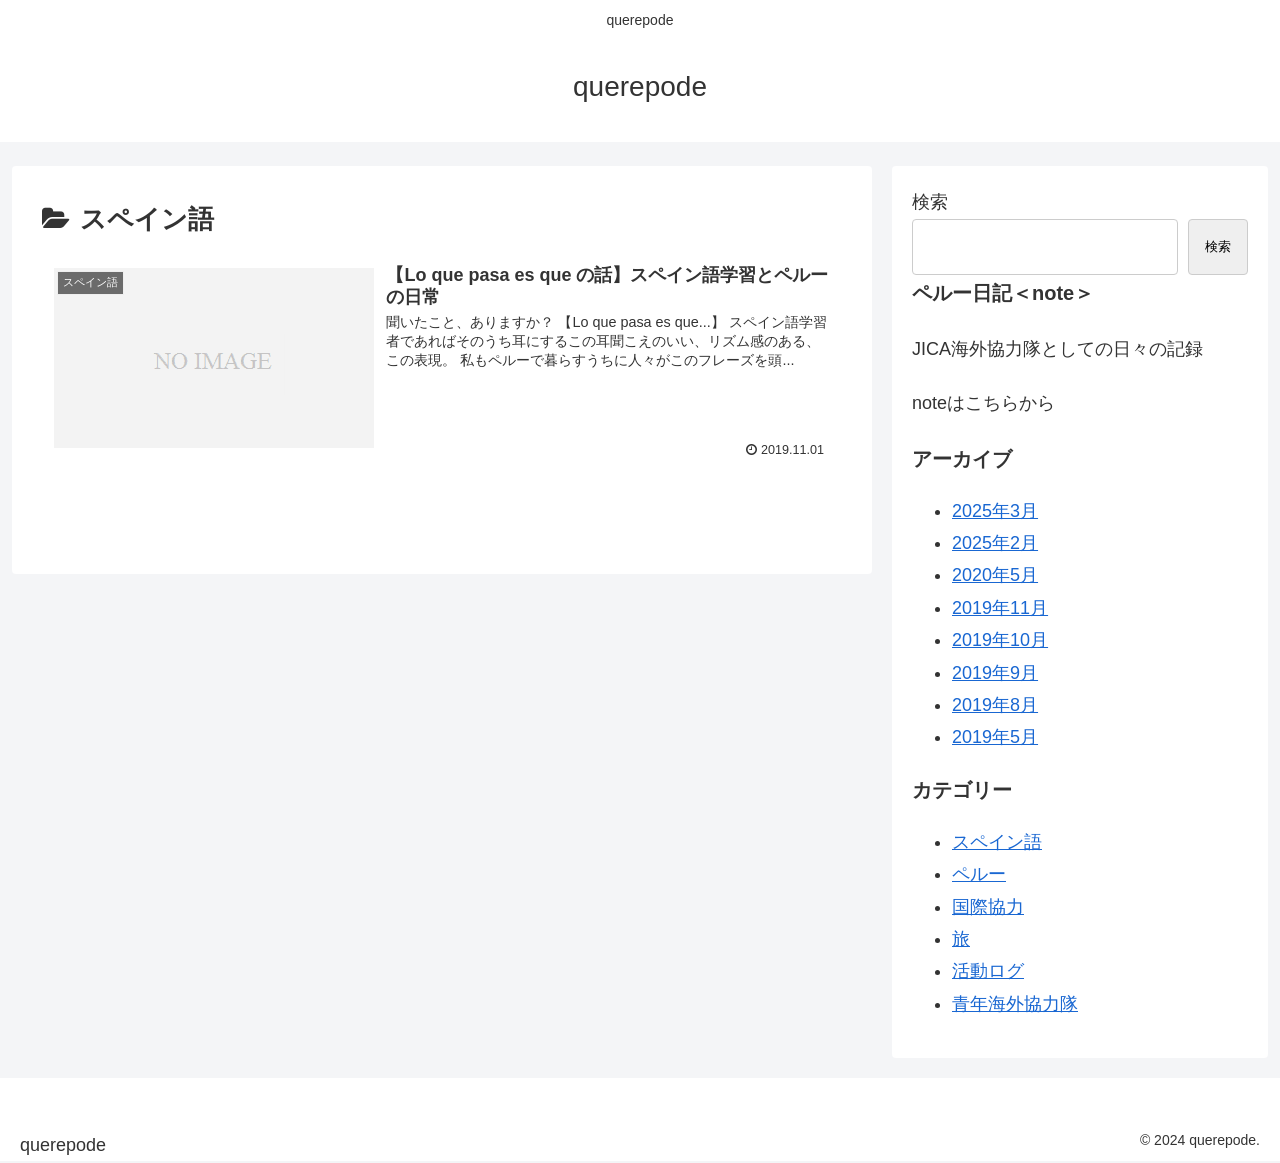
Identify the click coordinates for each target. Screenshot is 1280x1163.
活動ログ (988, 971)
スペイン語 (997, 842)
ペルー (979, 874)
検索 (930, 202)
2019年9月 (995, 673)
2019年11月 (1000, 608)
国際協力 (988, 907)
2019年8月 (995, 705)
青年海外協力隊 (1015, 1004)
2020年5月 (995, 575)
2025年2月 (995, 543)
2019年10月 (1000, 640)
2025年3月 (995, 511)
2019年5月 (995, 737)
